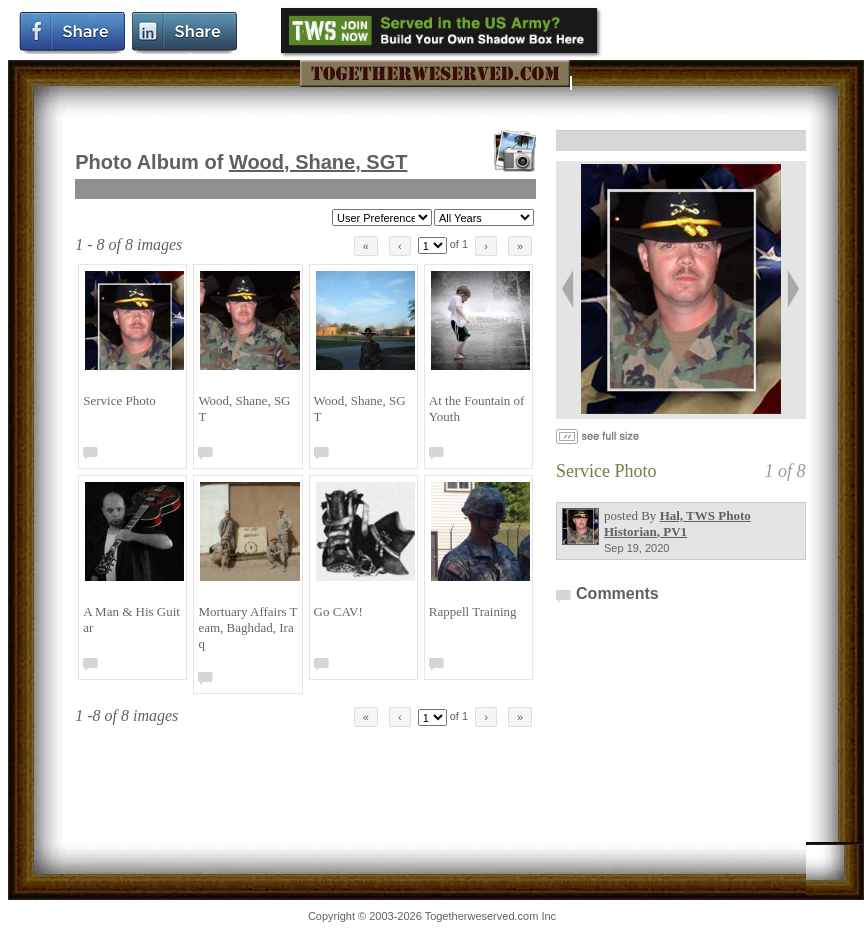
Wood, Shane (318, 162)
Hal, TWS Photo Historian (677, 523)
